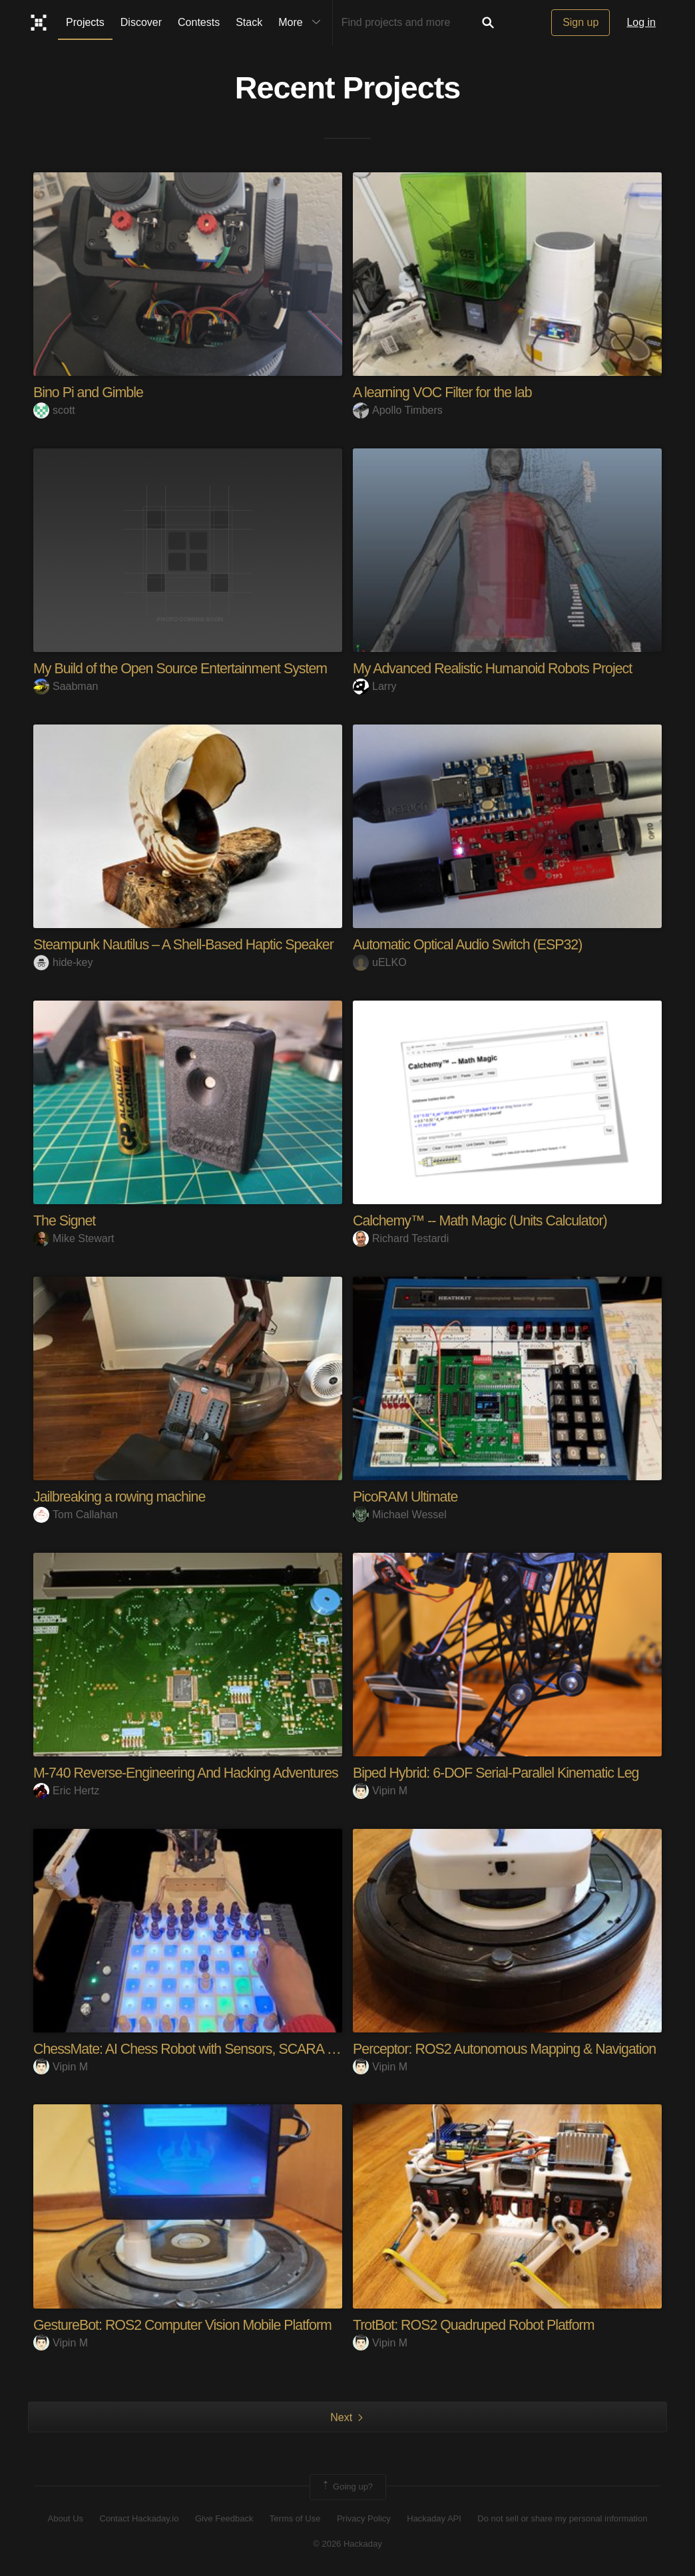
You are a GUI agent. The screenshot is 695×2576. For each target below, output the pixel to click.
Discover (141, 22)
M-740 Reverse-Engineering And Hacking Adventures (190, 1772)
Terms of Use (295, 2518)
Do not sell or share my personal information (562, 2518)
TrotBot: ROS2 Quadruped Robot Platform (477, 2324)
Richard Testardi (401, 1237)
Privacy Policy (364, 2518)
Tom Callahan (75, 1514)
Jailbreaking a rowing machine (122, 1496)
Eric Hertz (66, 1790)
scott (54, 410)
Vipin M (380, 1790)
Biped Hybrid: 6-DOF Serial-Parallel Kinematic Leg (500, 1772)
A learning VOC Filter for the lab (445, 392)
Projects (85, 22)
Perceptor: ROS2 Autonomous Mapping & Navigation (509, 2048)
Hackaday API (434, 2518)
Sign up (580, 22)
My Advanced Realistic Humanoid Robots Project (497, 668)
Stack (249, 22)
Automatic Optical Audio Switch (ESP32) (471, 944)
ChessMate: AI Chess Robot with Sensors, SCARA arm (196, 2048)
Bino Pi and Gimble (89, 392)
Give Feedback (224, 2518)
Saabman (66, 686)
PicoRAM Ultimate (407, 1496)
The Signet (65, 1220)
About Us (65, 2518)
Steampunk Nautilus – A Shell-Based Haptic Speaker (188, 944)
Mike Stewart (73, 1237)
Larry (374, 686)
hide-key (63, 962)
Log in (641, 22)
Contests (199, 22)
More (302, 23)
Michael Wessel (400, 1514)
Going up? (346, 2486)
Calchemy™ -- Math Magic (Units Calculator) (484, 1220)
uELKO (380, 962)
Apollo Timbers (398, 410)
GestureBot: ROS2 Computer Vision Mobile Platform (187, 2324)
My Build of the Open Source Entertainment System (185, 668)
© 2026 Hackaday (347, 2543)
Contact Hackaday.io (139, 2518)
